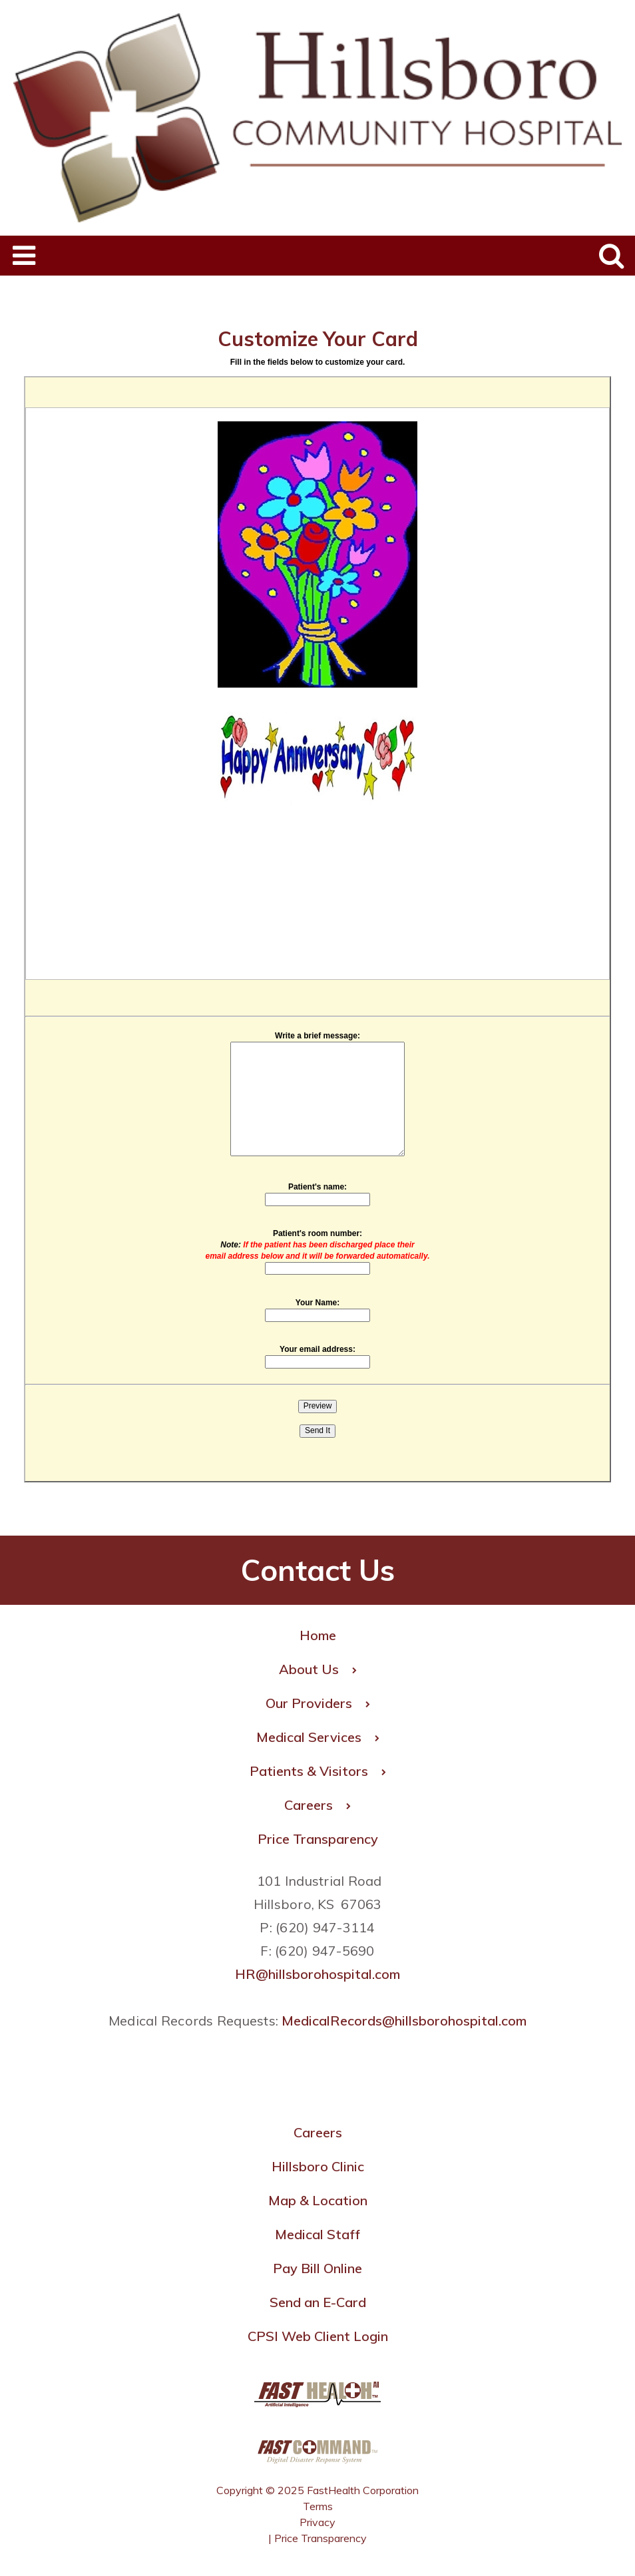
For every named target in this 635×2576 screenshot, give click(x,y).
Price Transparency (318, 1838)
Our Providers (318, 1703)
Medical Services (317, 1737)
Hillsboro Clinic (318, 2166)
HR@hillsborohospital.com (317, 1974)
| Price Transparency (317, 2538)
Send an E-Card (318, 2302)
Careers (317, 1805)
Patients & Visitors (318, 1771)
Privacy (317, 2522)
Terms (318, 2506)
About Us (318, 1669)
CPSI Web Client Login (318, 2336)
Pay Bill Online (317, 2268)
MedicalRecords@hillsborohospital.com (404, 2020)
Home (318, 1635)
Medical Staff (317, 2234)
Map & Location (317, 2200)
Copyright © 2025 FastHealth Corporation (317, 2490)
